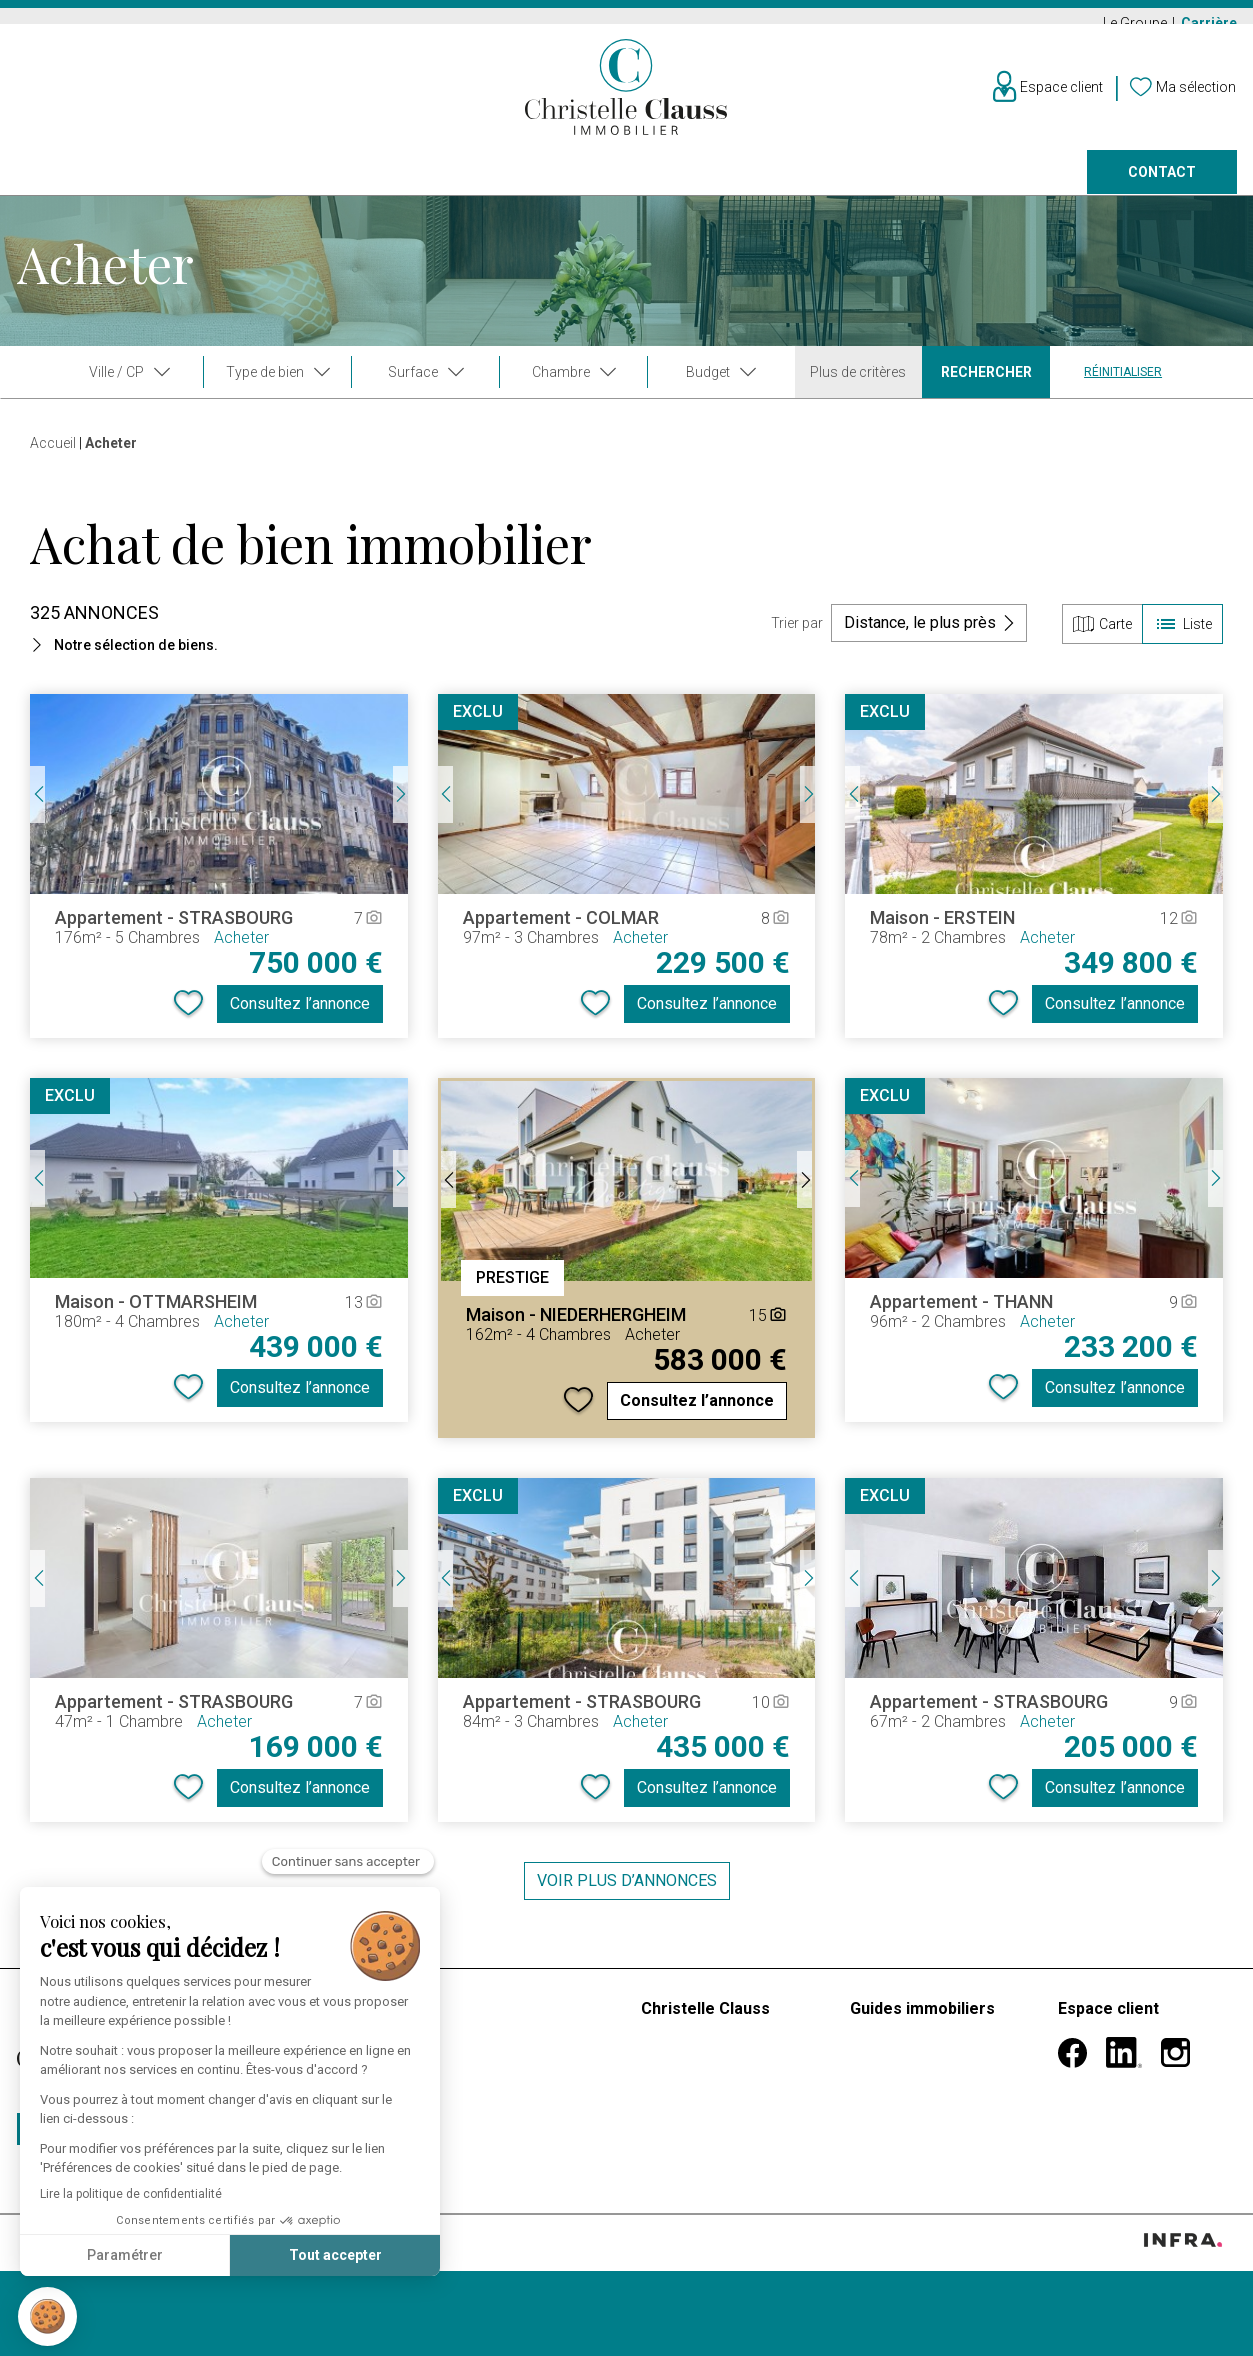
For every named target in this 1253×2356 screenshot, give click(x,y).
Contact (1162, 186)
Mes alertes (1099, 2093)
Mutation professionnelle (936, 2077)
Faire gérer (778, 186)
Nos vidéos (681, 2101)
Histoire (667, 2077)
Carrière (1209, 23)
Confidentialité (173, 2285)
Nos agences (937, 186)
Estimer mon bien (499, 2053)
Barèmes (467, 2021)
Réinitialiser (1123, 385)
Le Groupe (1136, 23)
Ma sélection (1103, 2117)
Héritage (879, 2125)
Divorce (877, 2101)
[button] (47, 2316)
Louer (170, 186)
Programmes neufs (595, 186)
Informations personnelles (1103, 2061)
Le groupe (676, 2053)
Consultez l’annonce (300, 1016)
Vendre (288, 186)
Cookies (245, 2285)
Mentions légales (76, 2285)
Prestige (419, 186)
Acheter (48, 186)
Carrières (678, 2149)
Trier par (797, 636)
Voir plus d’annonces (627, 1893)
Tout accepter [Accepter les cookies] (221, 2255)
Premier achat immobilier (938, 2053)
